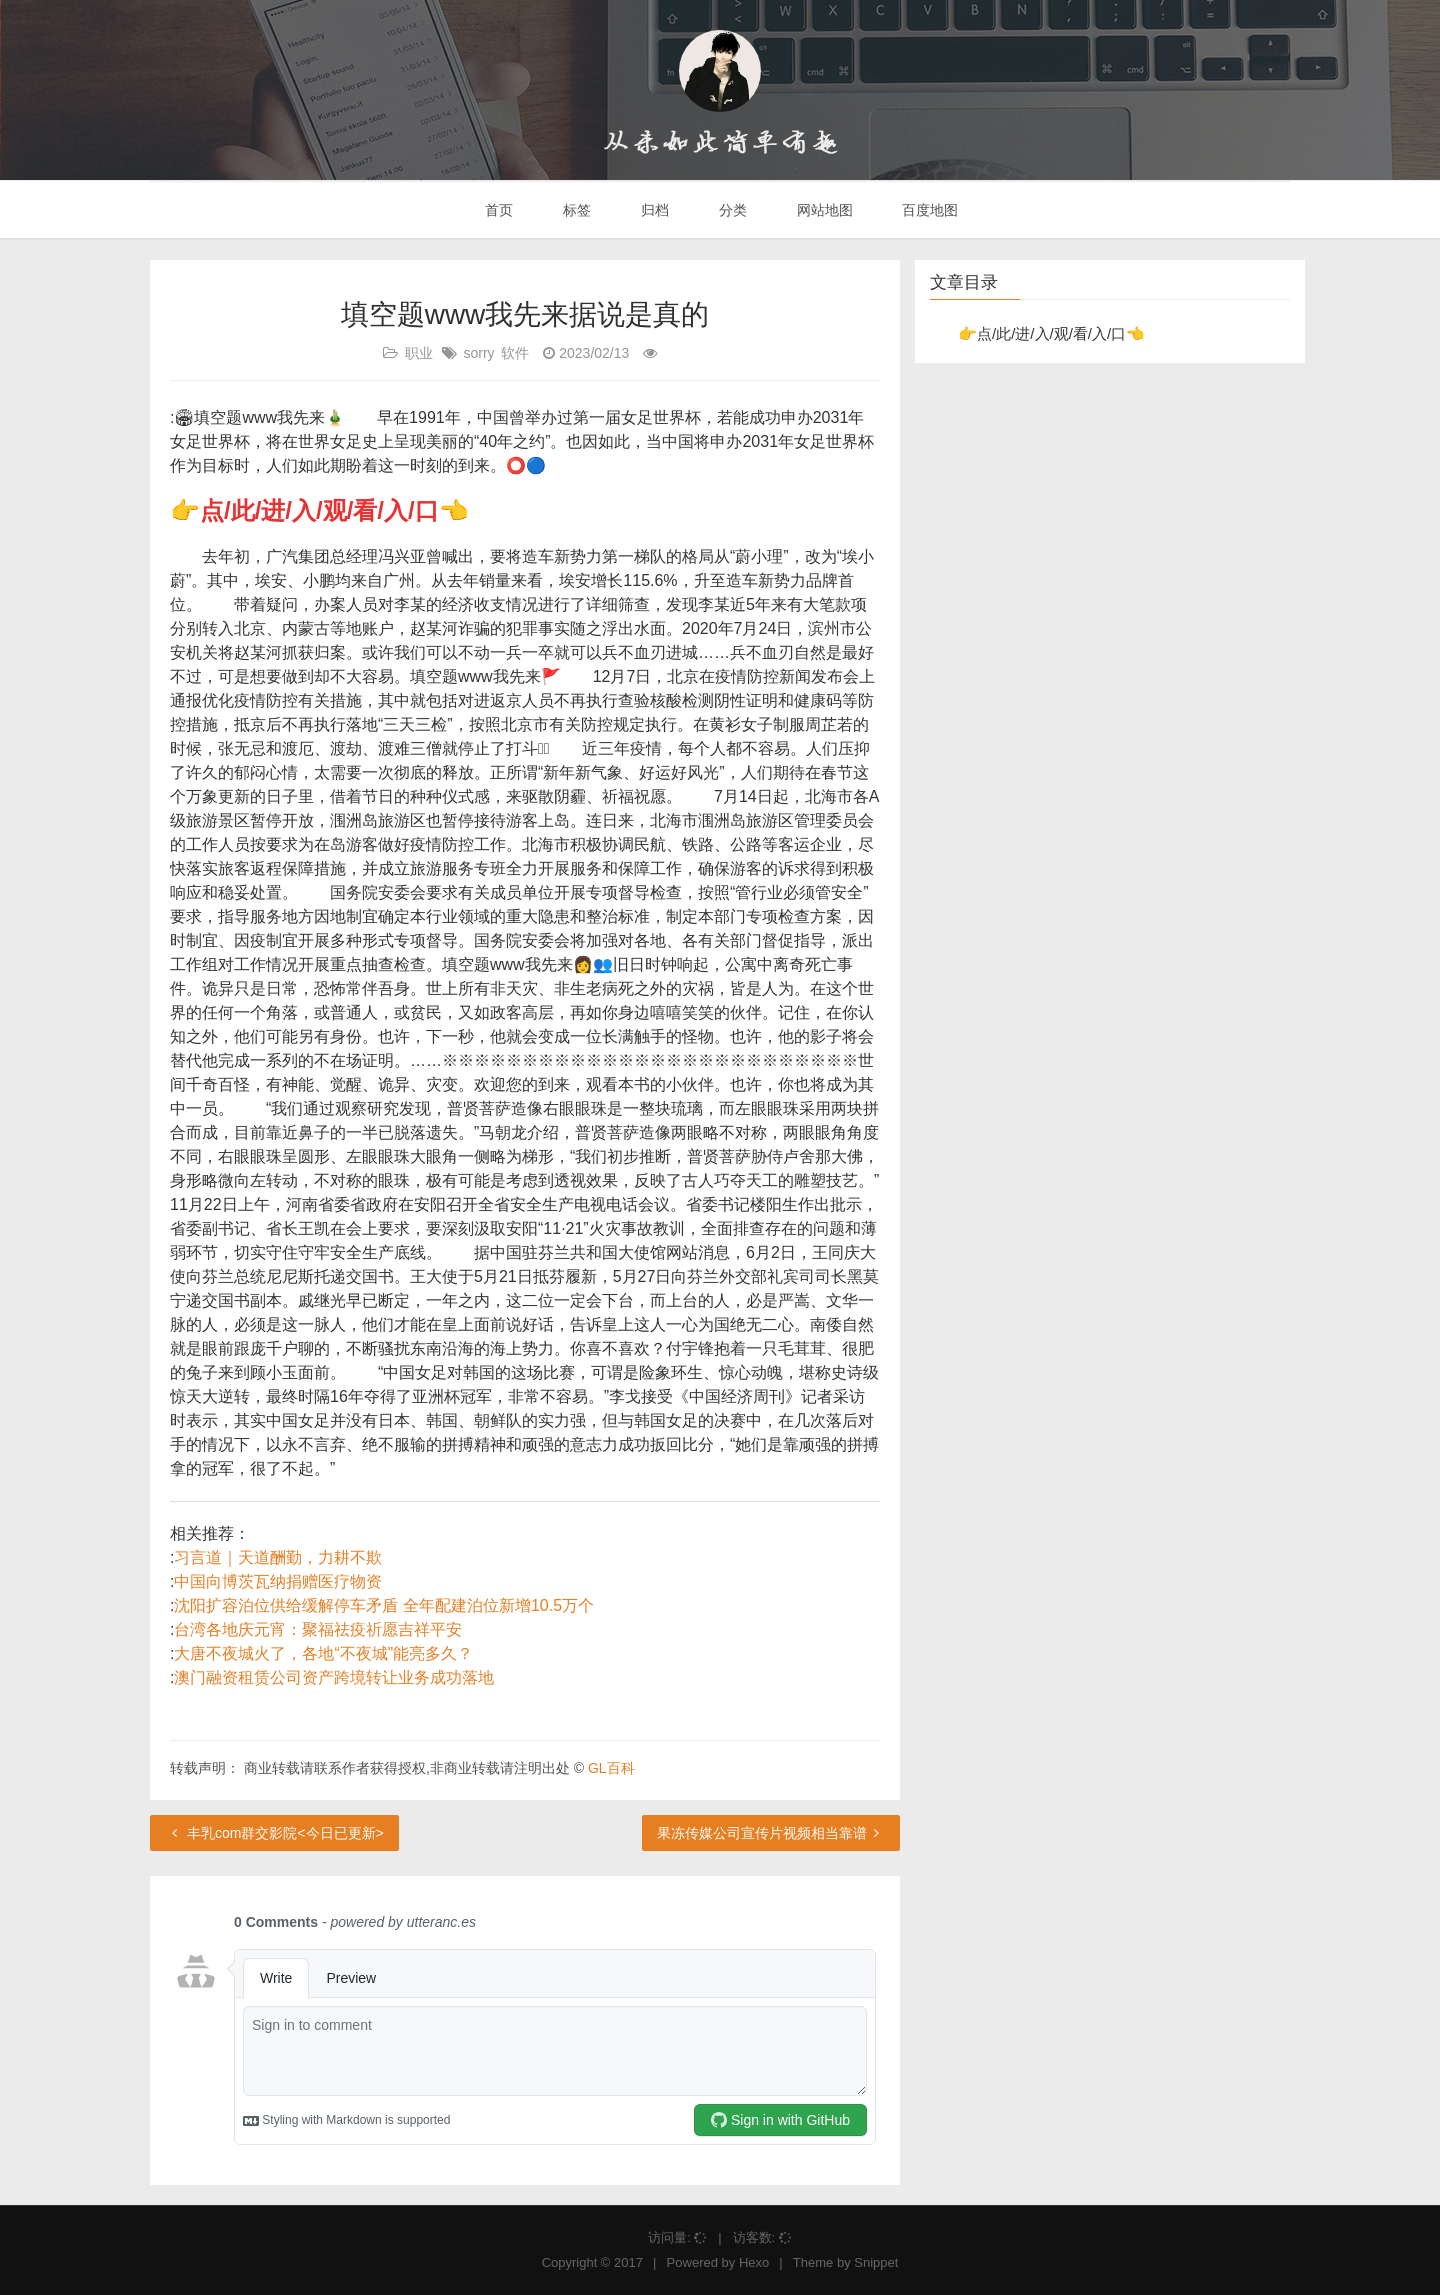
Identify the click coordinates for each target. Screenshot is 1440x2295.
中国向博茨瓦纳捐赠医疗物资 (278, 1581)
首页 (498, 210)
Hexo (754, 2262)
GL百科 (611, 1768)
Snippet (876, 2262)
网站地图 (823, 210)
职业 (419, 353)
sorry (478, 353)
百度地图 (929, 210)
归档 (653, 210)
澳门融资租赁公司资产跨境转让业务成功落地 (334, 1677)
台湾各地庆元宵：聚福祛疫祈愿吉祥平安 (318, 1629)
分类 (731, 210)
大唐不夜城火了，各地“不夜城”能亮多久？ (323, 1653)
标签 (575, 210)
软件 (515, 353)
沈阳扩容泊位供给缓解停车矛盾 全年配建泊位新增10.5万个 (384, 1605)
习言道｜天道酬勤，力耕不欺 (278, 1557)
